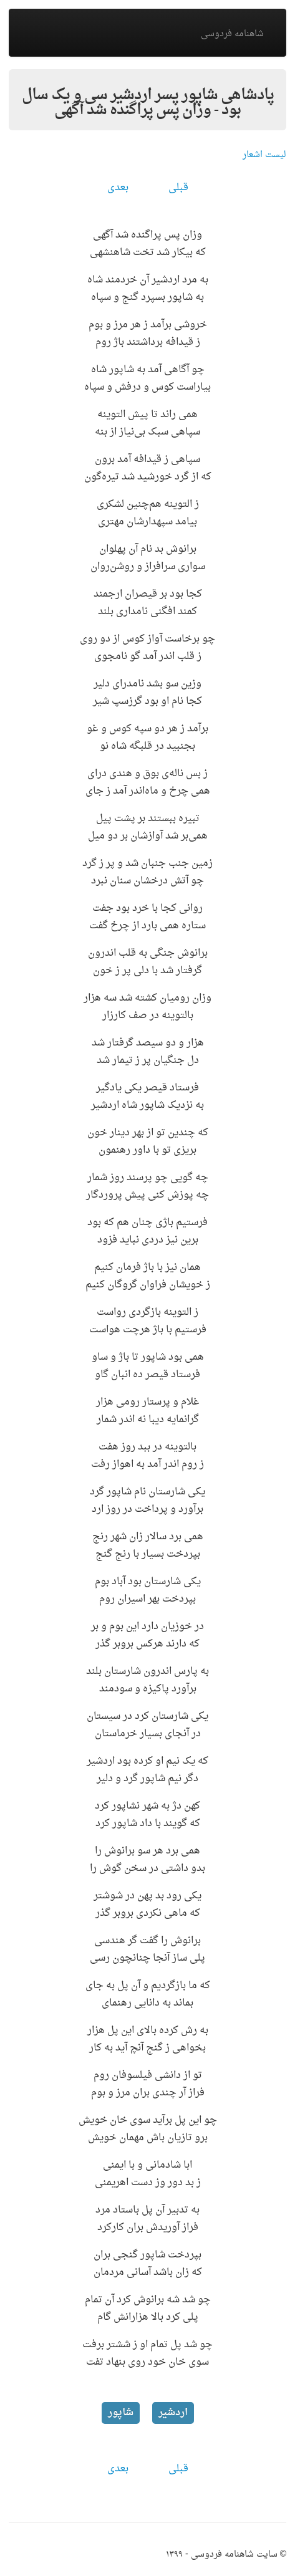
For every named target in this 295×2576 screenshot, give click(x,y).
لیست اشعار (264, 155)
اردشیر (173, 2412)
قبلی (178, 187)
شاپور (120, 2412)
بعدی (117, 187)
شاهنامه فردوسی (232, 34)
